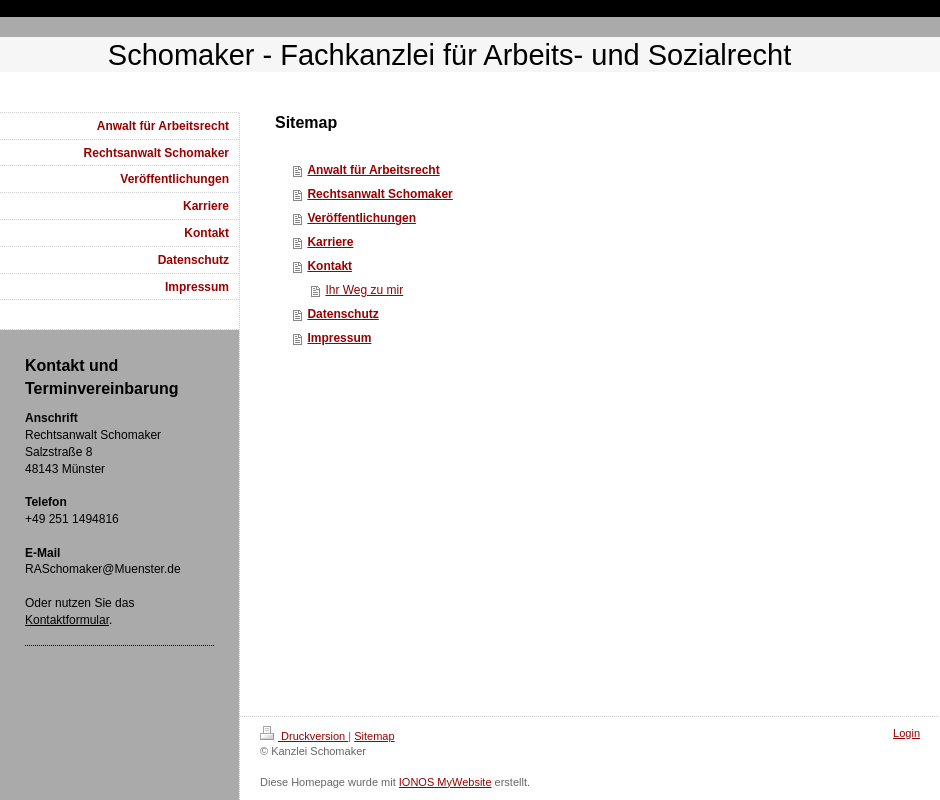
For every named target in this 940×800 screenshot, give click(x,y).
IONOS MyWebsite (445, 782)
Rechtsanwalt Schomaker (379, 194)
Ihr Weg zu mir (364, 290)
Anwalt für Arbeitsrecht (373, 170)
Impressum (339, 338)
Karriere (330, 242)
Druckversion (304, 736)
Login (906, 733)
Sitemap (374, 736)
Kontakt (329, 266)
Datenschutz (342, 314)
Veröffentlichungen (361, 218)
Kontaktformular (67, 620)
